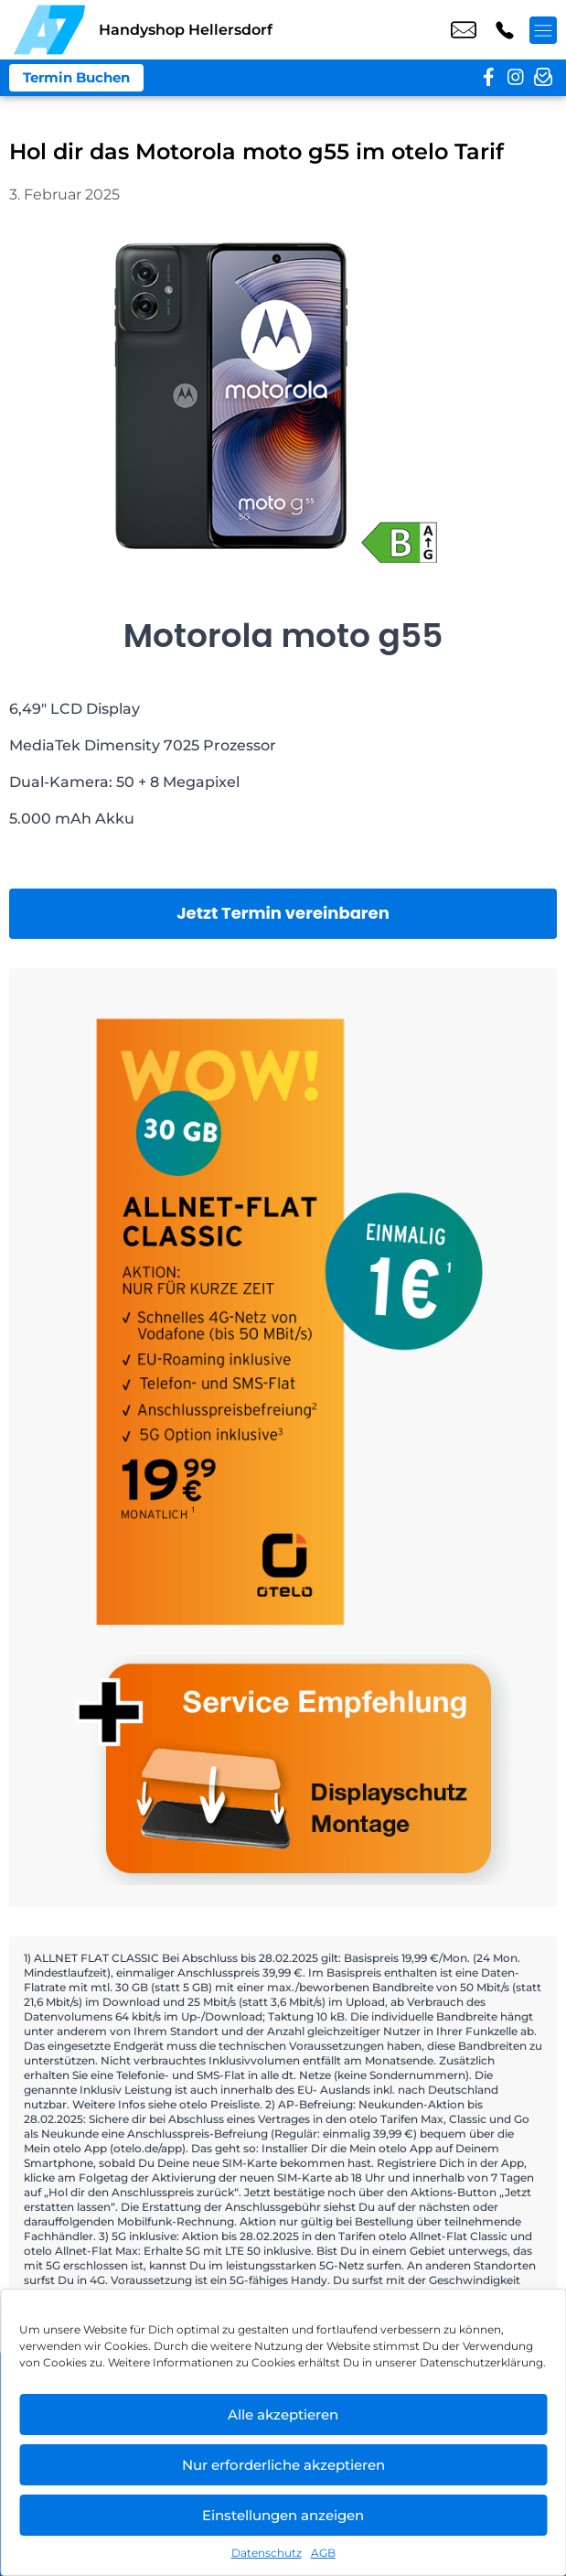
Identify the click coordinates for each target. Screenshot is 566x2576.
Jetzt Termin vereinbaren (283, 912)
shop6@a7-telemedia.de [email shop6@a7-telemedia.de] (463, 30)
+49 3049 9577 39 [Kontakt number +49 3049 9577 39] (504, 30)
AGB (323, 2553)
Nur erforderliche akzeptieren (283, 2465)
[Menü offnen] (543, 30)
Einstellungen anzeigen (283, 2515)
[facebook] (488, 78)
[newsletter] (543, 78)
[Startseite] (49, 30)
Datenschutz (266, 2553)
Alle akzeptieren (283, 2414)
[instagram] (515, 78)
